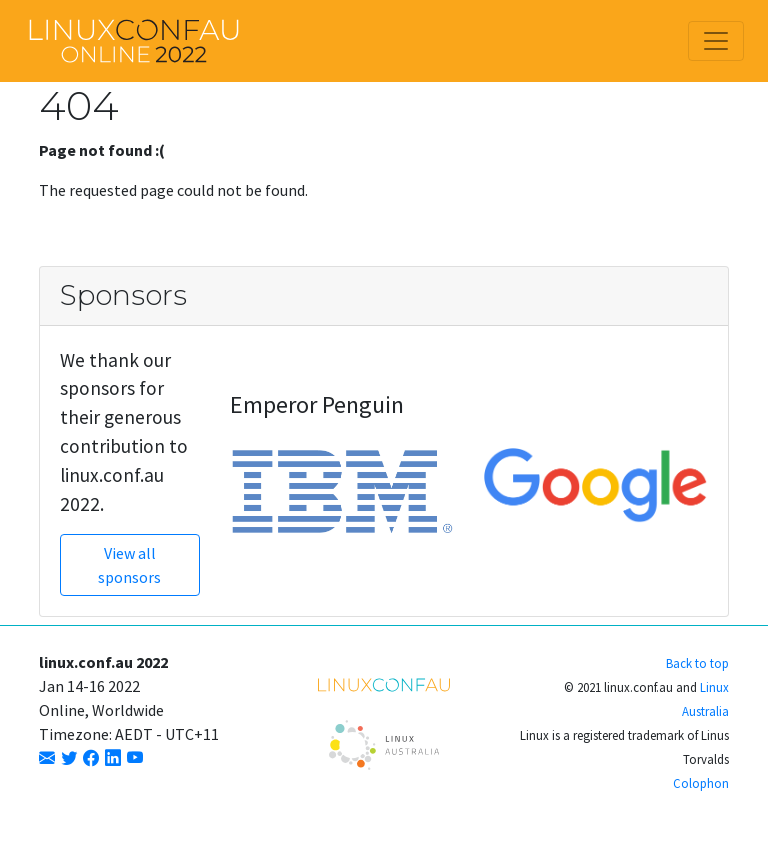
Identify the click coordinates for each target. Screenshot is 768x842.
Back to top (697, 663)
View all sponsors (129, 565)
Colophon (701, 783)
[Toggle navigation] (716, 41)
